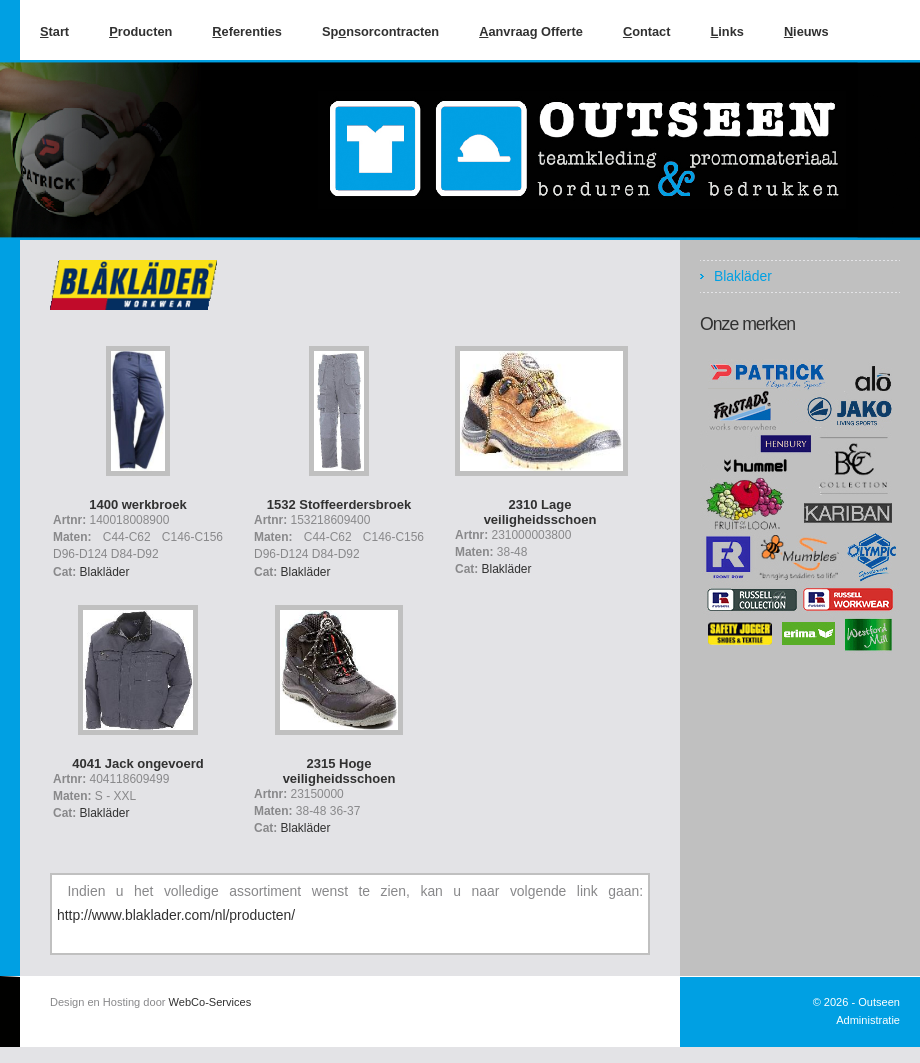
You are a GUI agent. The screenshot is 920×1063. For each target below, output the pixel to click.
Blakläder (105, 572)
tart (54, 31)
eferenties (247, 31)
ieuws (806, 31)
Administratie (868, 1020)
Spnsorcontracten (380, 31)
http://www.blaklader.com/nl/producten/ (176, 915)
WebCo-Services (210, 1002)
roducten (140, 31)
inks (726, 31)
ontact (647, 31)
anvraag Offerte (531, 31)
